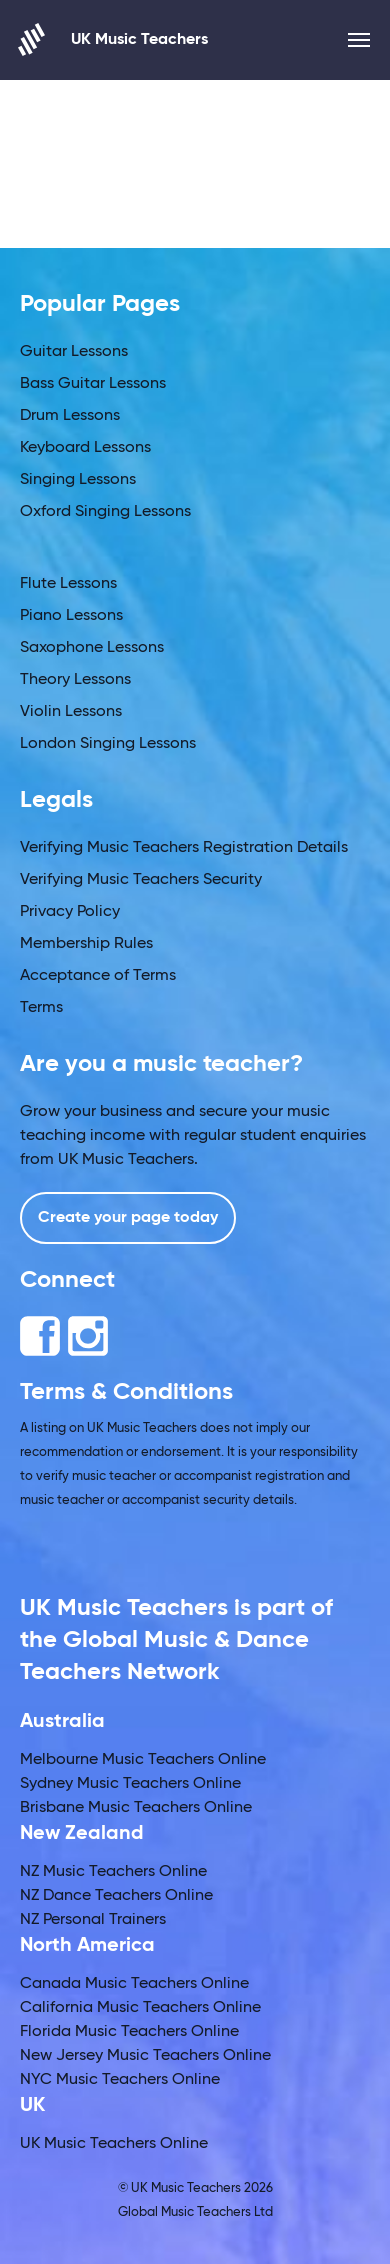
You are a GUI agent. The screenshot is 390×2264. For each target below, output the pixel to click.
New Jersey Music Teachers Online (145, 2056)
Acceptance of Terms (98, 976)
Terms (41, 1008)
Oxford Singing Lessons (105, 512)
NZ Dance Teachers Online (116, 1896)
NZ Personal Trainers (93, 1920)
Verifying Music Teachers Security (141, 880)
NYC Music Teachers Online (120, 2080)
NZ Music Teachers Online (113, 1872)
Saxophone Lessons (92, 648)
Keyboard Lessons (85, 448)
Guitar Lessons (74, 352)
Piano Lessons (71, 616)
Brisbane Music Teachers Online (136, 1808)
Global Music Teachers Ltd (195, 2212)
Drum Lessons (70, 416)
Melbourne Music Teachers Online (143, 1760)
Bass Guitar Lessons (93, 384)
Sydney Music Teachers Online (130, 1784)
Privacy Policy (70, 912)
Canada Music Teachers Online (134, 1984)
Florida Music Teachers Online (129, 2032)
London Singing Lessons (108, 744)
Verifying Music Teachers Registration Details (184, 848)
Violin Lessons (71, 712)
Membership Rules (86, 944)
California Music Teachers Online (140, 2008)
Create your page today (128, 1218)
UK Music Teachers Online (114, 2144)
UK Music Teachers (114, 39)
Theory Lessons (75, 680)
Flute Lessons (68, 584)
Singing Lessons (78, 480)
